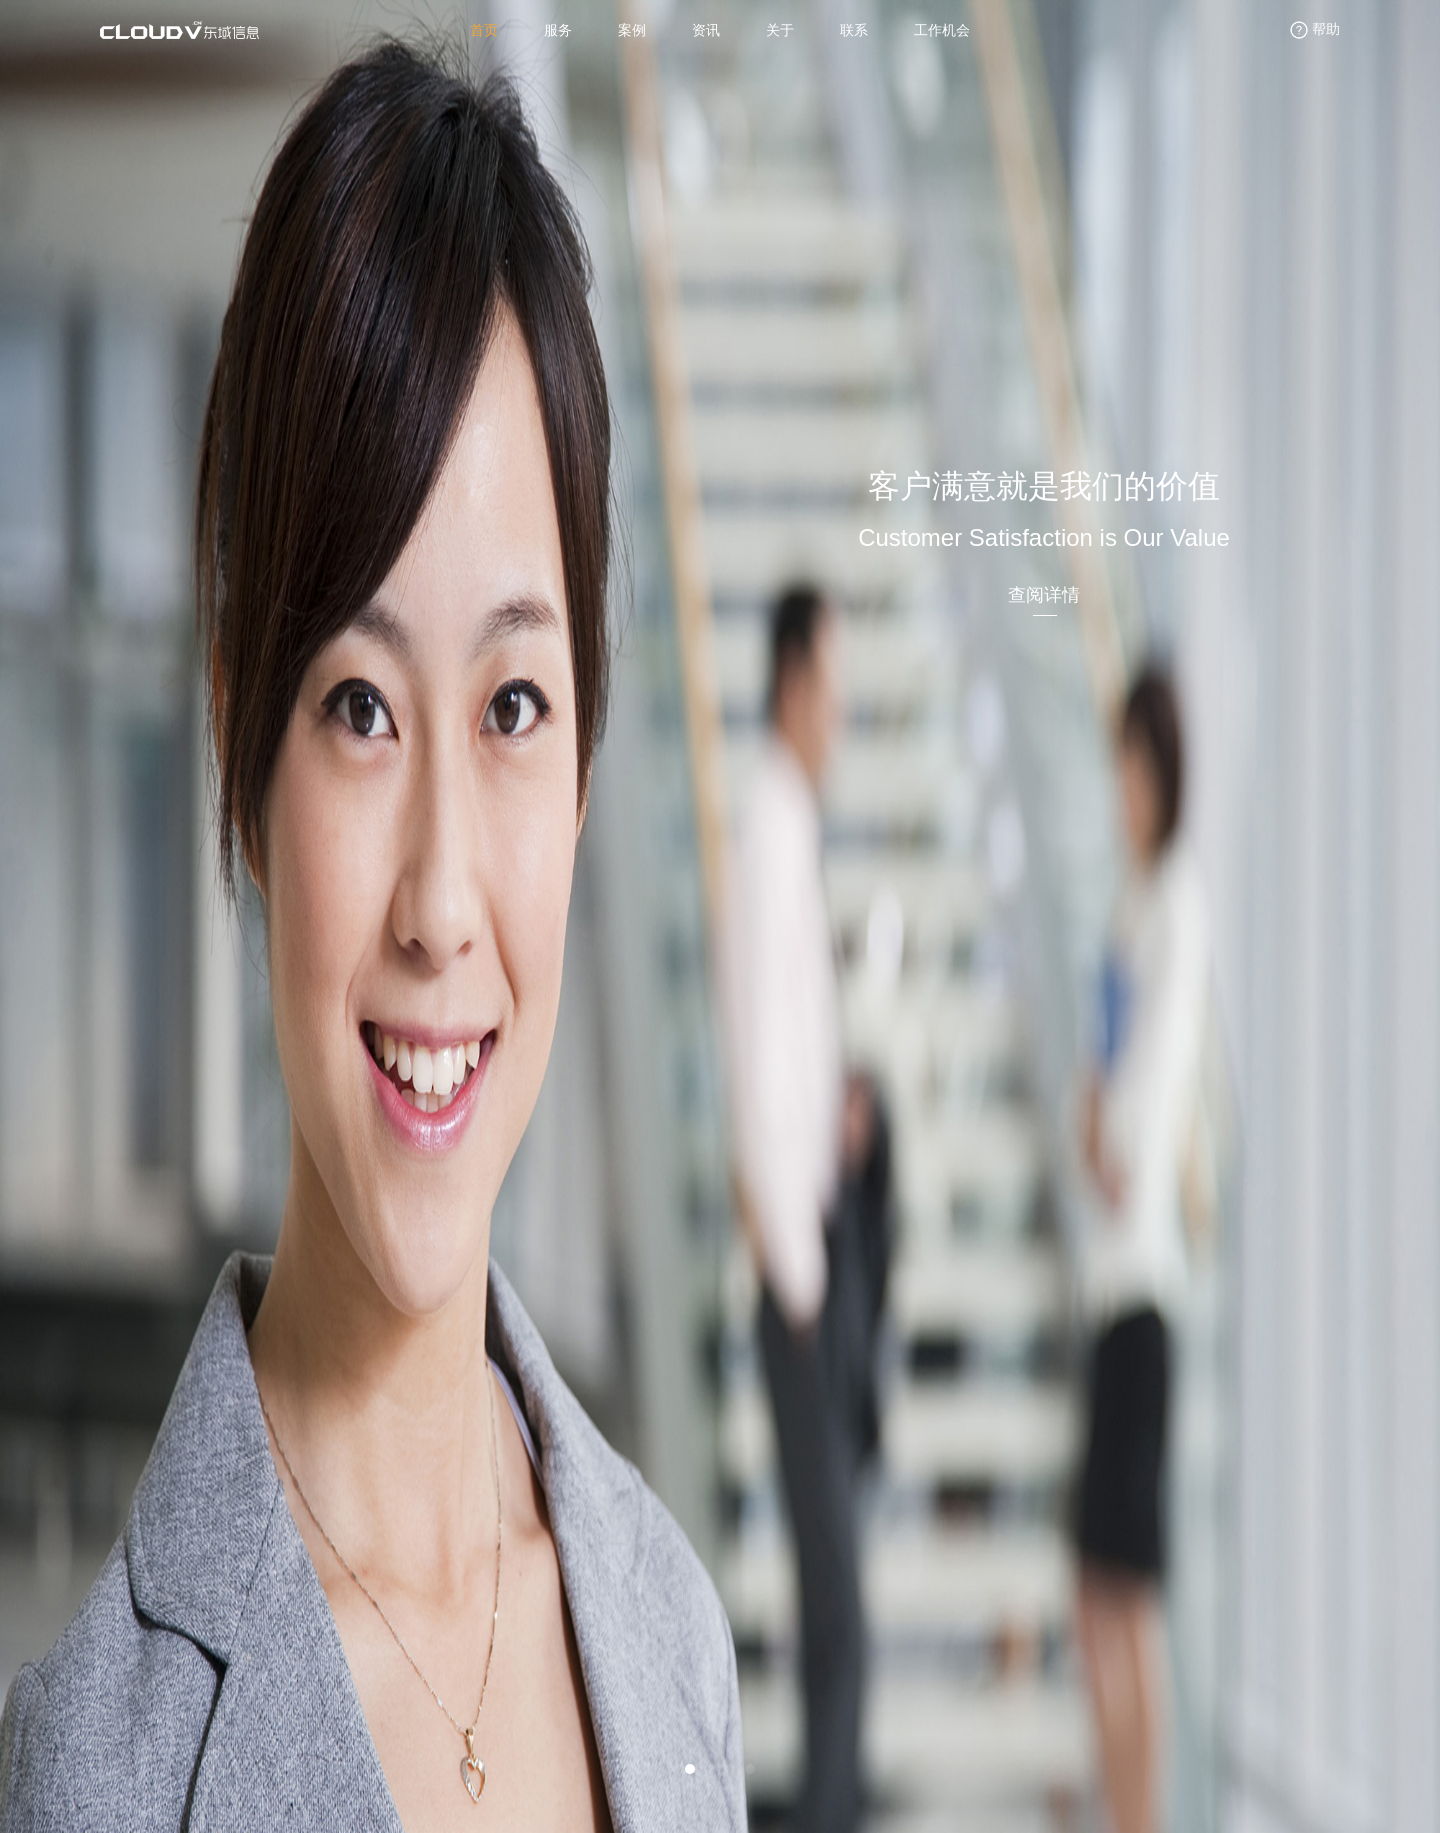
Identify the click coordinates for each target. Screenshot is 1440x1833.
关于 (780, 30)
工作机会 (942, 30)
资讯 (706, 30)
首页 (484, 30)
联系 (854, 30)
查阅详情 (1044, 595)
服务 (558, 30)
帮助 (1313, 30)
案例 (632, 30)
